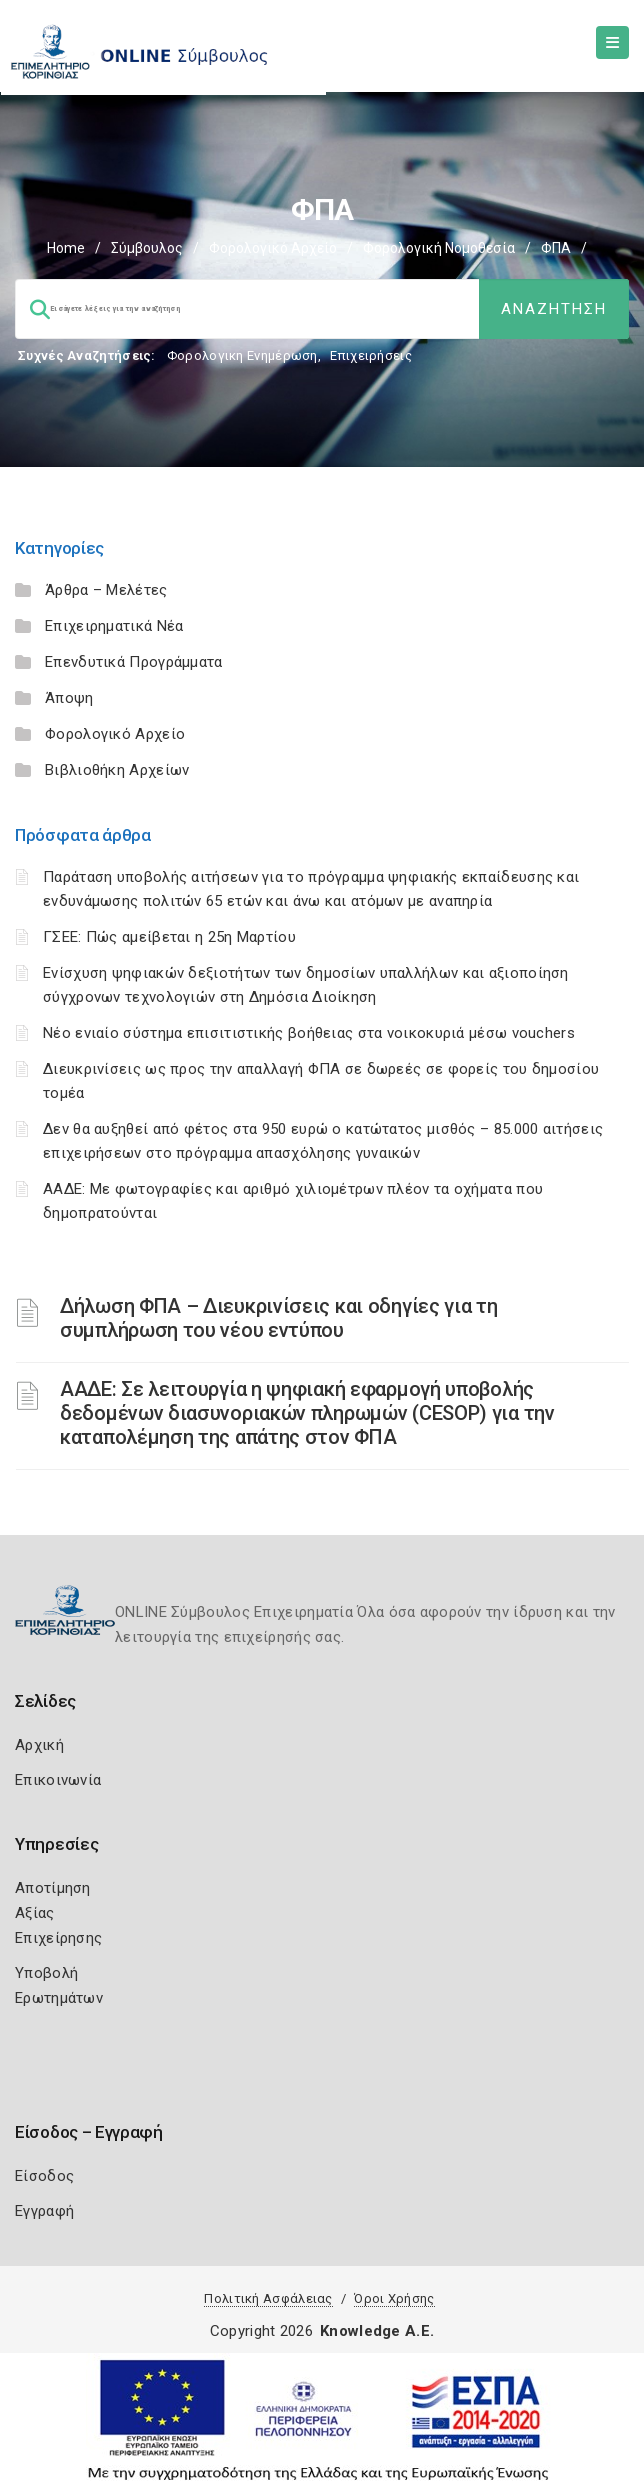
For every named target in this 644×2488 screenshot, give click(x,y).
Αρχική (39, 1745)
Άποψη (69, 698)
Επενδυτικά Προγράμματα (134, 662)
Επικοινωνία (58, 1780)
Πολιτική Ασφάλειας (268, 2298)
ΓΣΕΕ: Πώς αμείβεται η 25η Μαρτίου (169, 937)
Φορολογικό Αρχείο (273, 248)
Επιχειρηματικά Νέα (114, 626)
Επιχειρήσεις (371, 355)
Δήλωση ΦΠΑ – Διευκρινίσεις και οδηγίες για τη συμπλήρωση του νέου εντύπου (279, 1318)
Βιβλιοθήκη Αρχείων (117, 770)
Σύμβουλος (147, 248)
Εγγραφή (44, 2211)
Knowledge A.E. (377, 2331)
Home (66, 248)
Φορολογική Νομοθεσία (439, 248)
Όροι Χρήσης (394, 2298)
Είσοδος (44, 2176)
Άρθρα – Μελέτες (106, 590)
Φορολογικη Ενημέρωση (242, 355)
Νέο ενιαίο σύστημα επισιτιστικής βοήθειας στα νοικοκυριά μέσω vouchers (309, 1033)
